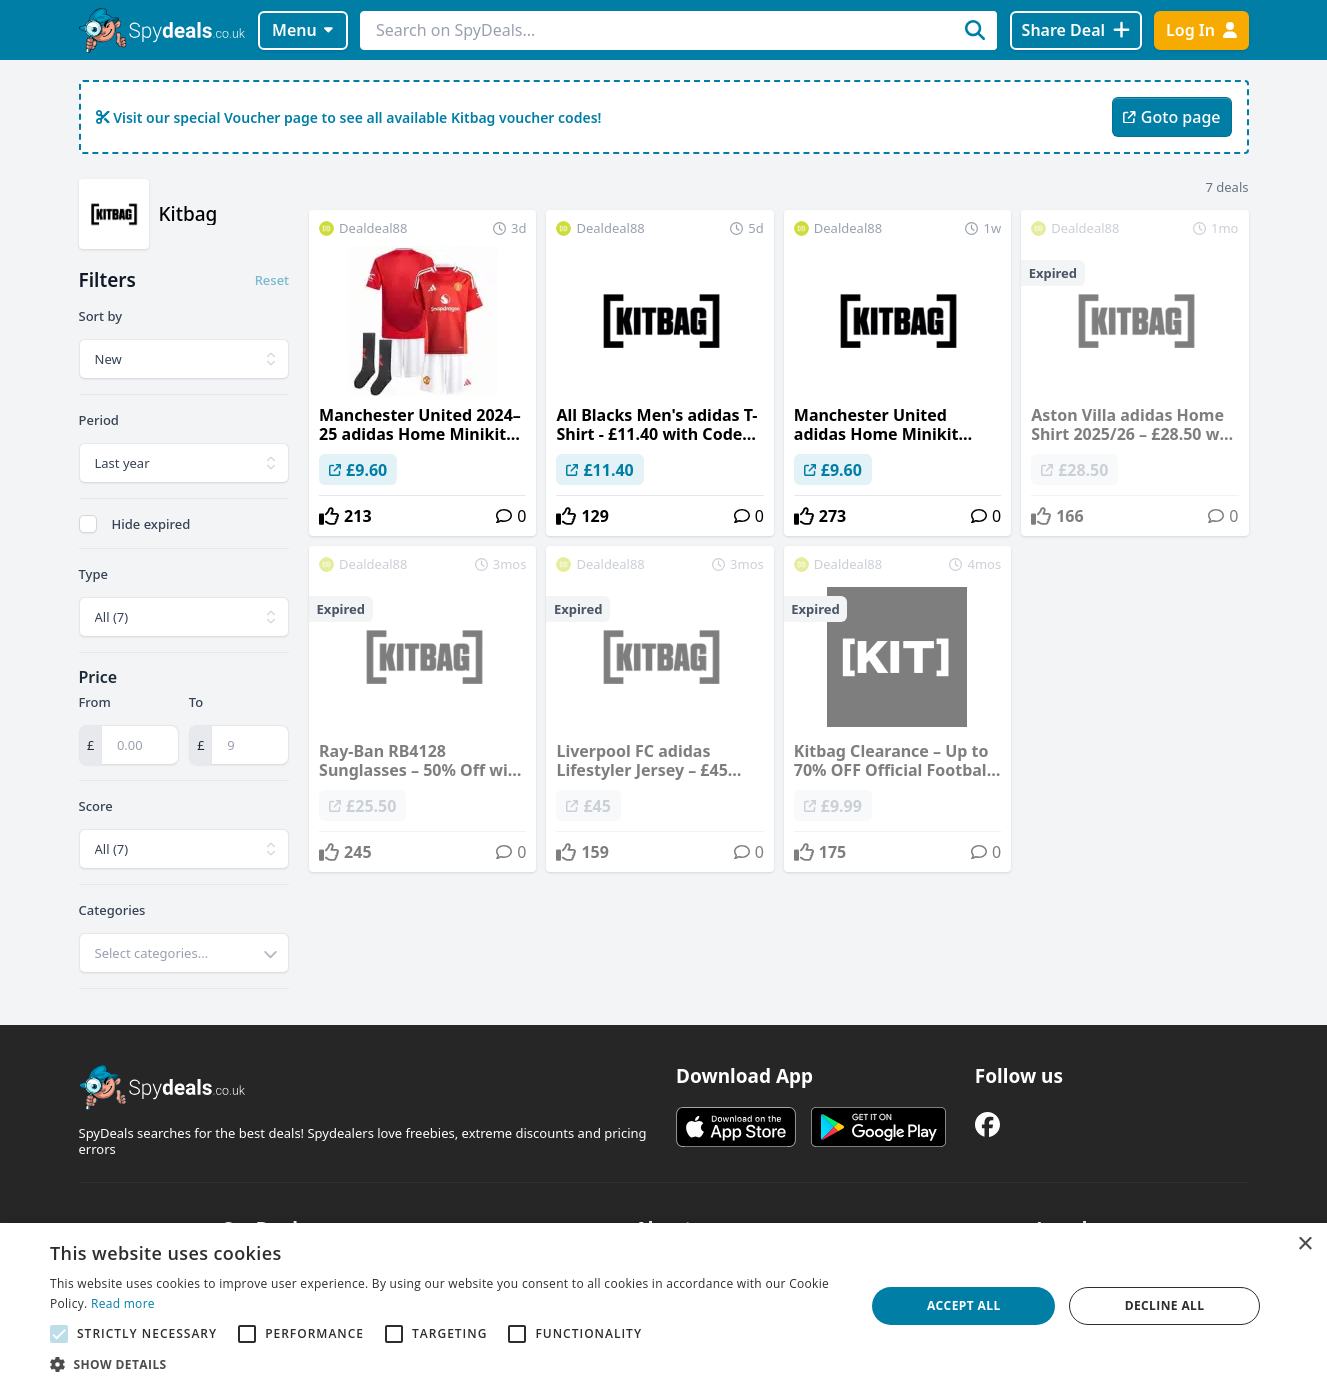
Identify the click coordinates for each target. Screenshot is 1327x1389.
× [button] (1304, 1244)
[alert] (663, 1306)
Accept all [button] (964, 1305)
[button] (445, 1364)
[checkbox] (88, 524)
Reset (272, 280)
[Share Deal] (1076, 30)
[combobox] (184, 953)
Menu (302, 30)
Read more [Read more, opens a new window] (123, 1303)
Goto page (1171, 117)
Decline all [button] (1165, 1305)
